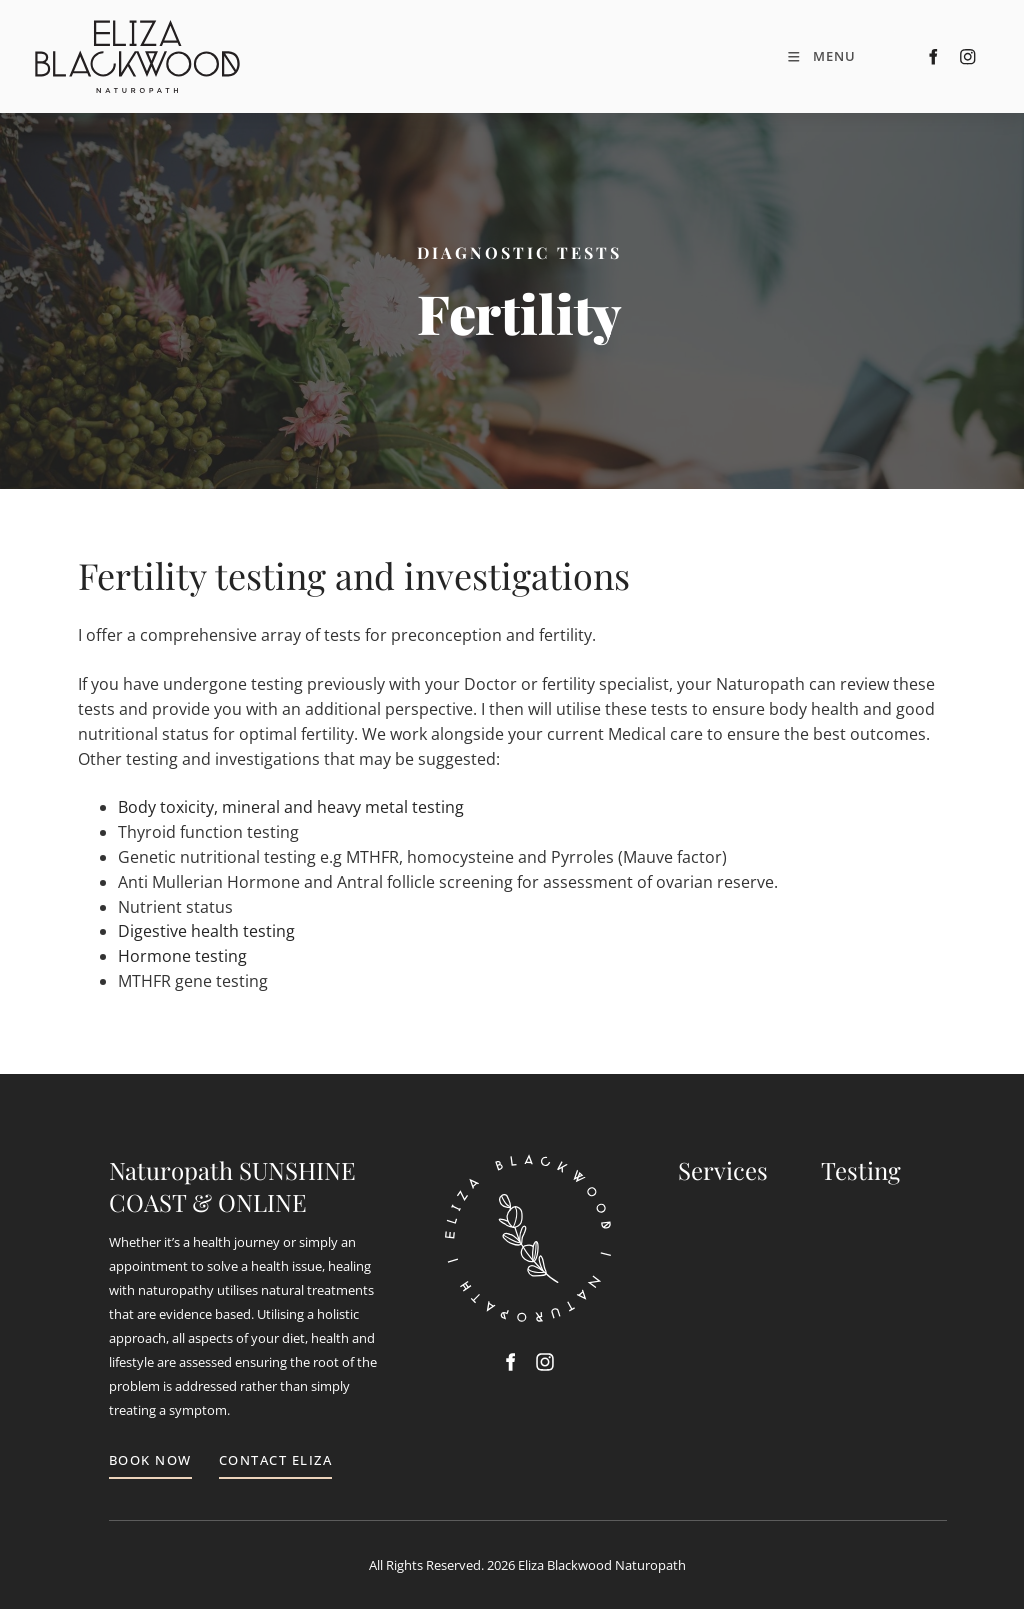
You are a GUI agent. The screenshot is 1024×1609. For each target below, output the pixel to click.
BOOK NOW (150, 1460)
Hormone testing (182, 956)
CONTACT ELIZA (276, 1460)
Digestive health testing (206, 931)
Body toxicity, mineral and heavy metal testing (291, 807)
